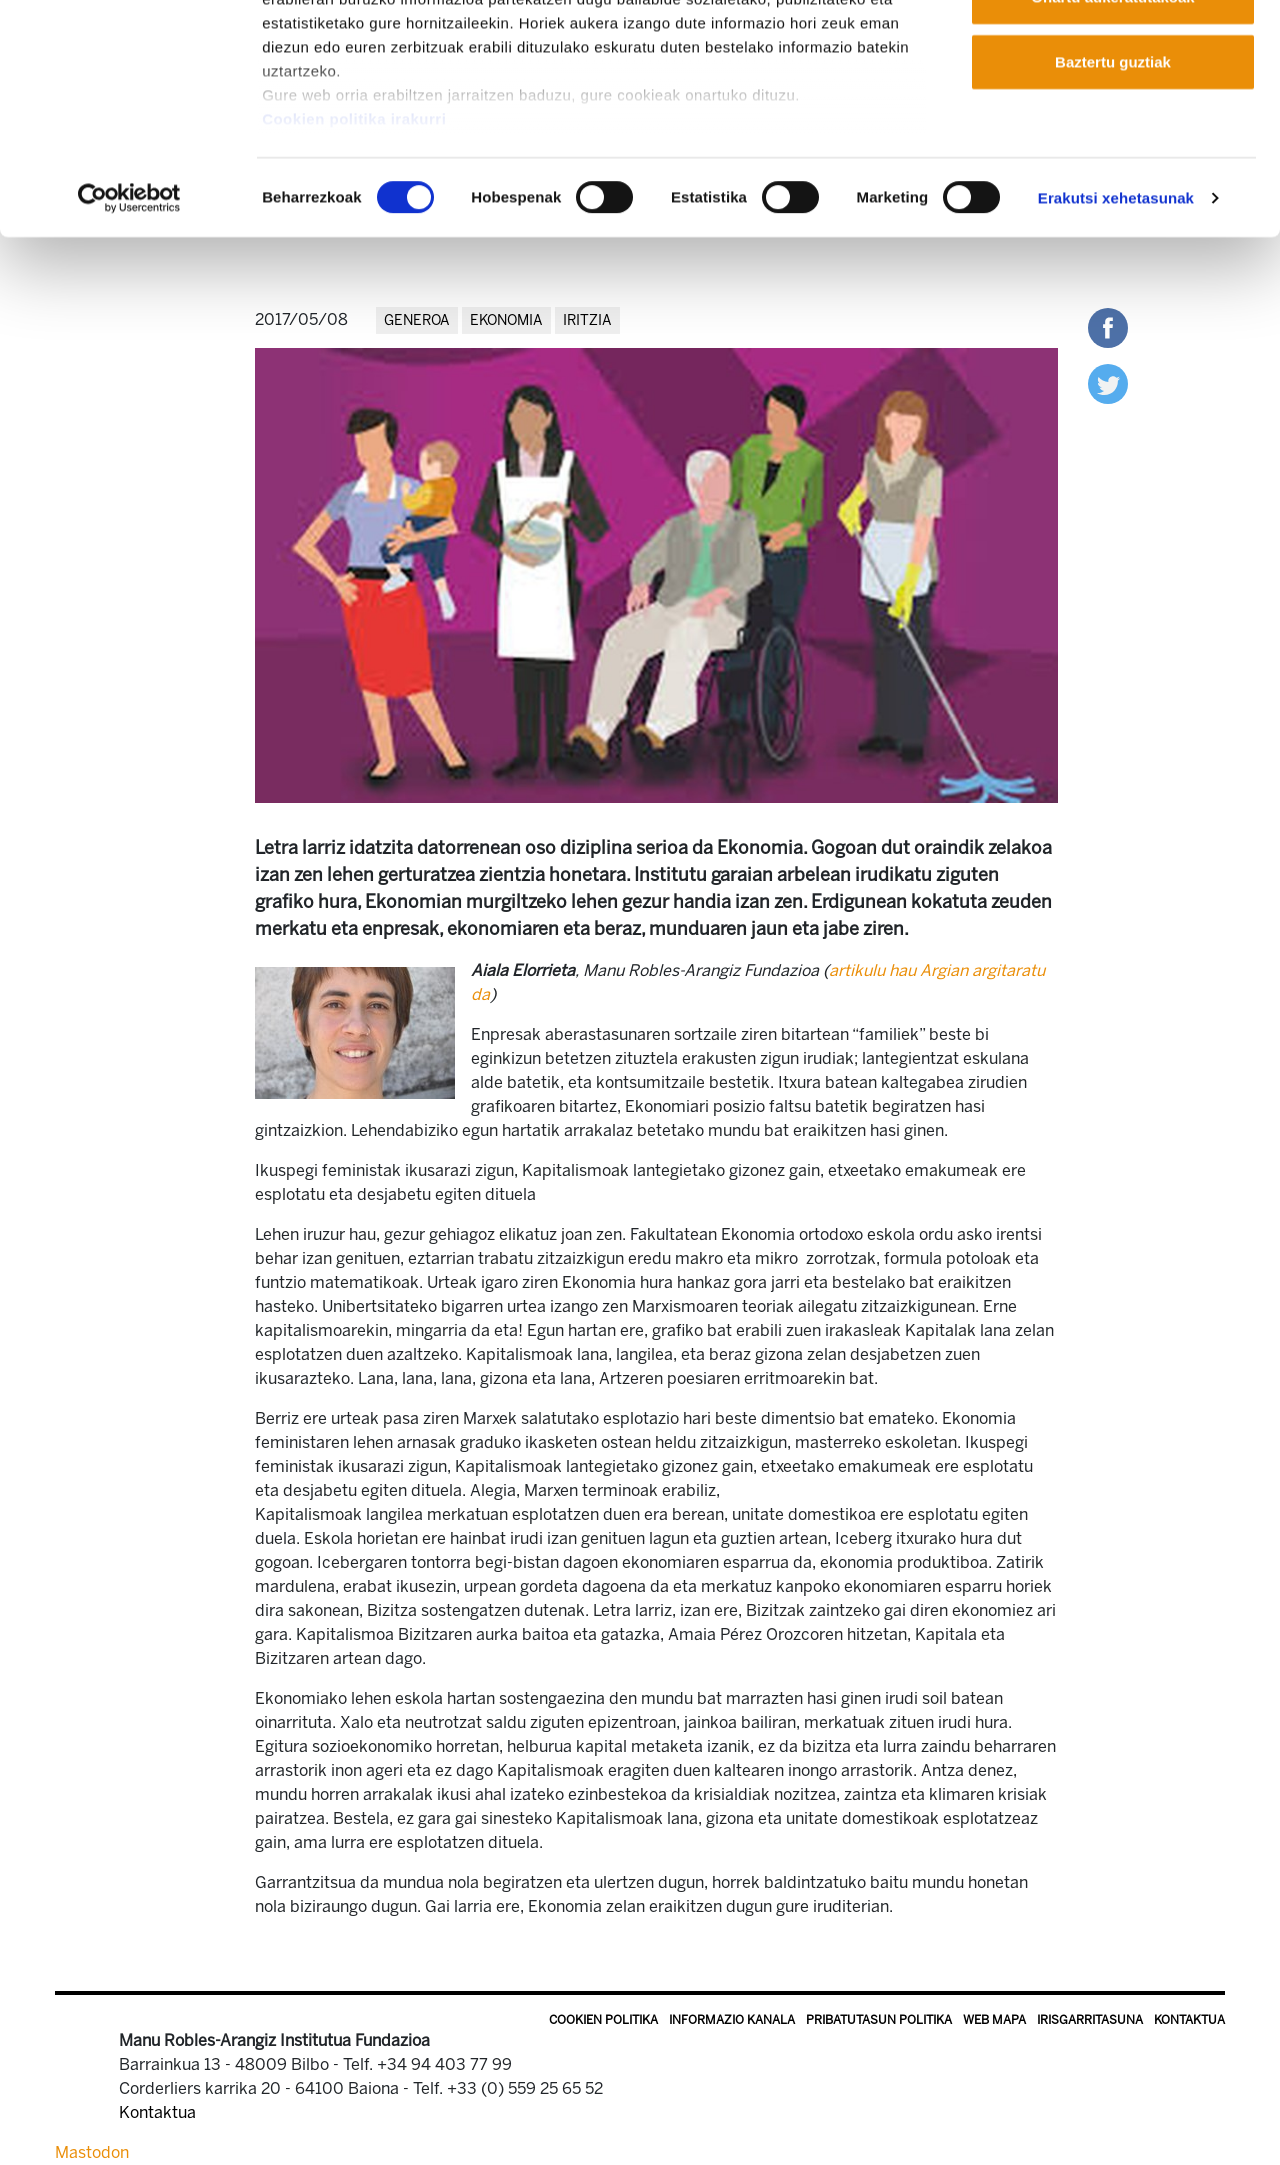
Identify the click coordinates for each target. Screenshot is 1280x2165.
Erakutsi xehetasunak (1116, 319)
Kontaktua (1189, 2020)
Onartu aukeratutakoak (1112, 118)
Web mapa (994, 2020)
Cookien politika (603, 2020)
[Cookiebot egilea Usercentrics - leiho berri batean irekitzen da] (129, 320)
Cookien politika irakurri (354, 240)
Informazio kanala (732, 2020)
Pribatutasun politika (879, 2020)
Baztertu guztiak (1113, 183)
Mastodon (92, 2152)
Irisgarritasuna (1090, 2020)
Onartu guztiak (1112, 52)
